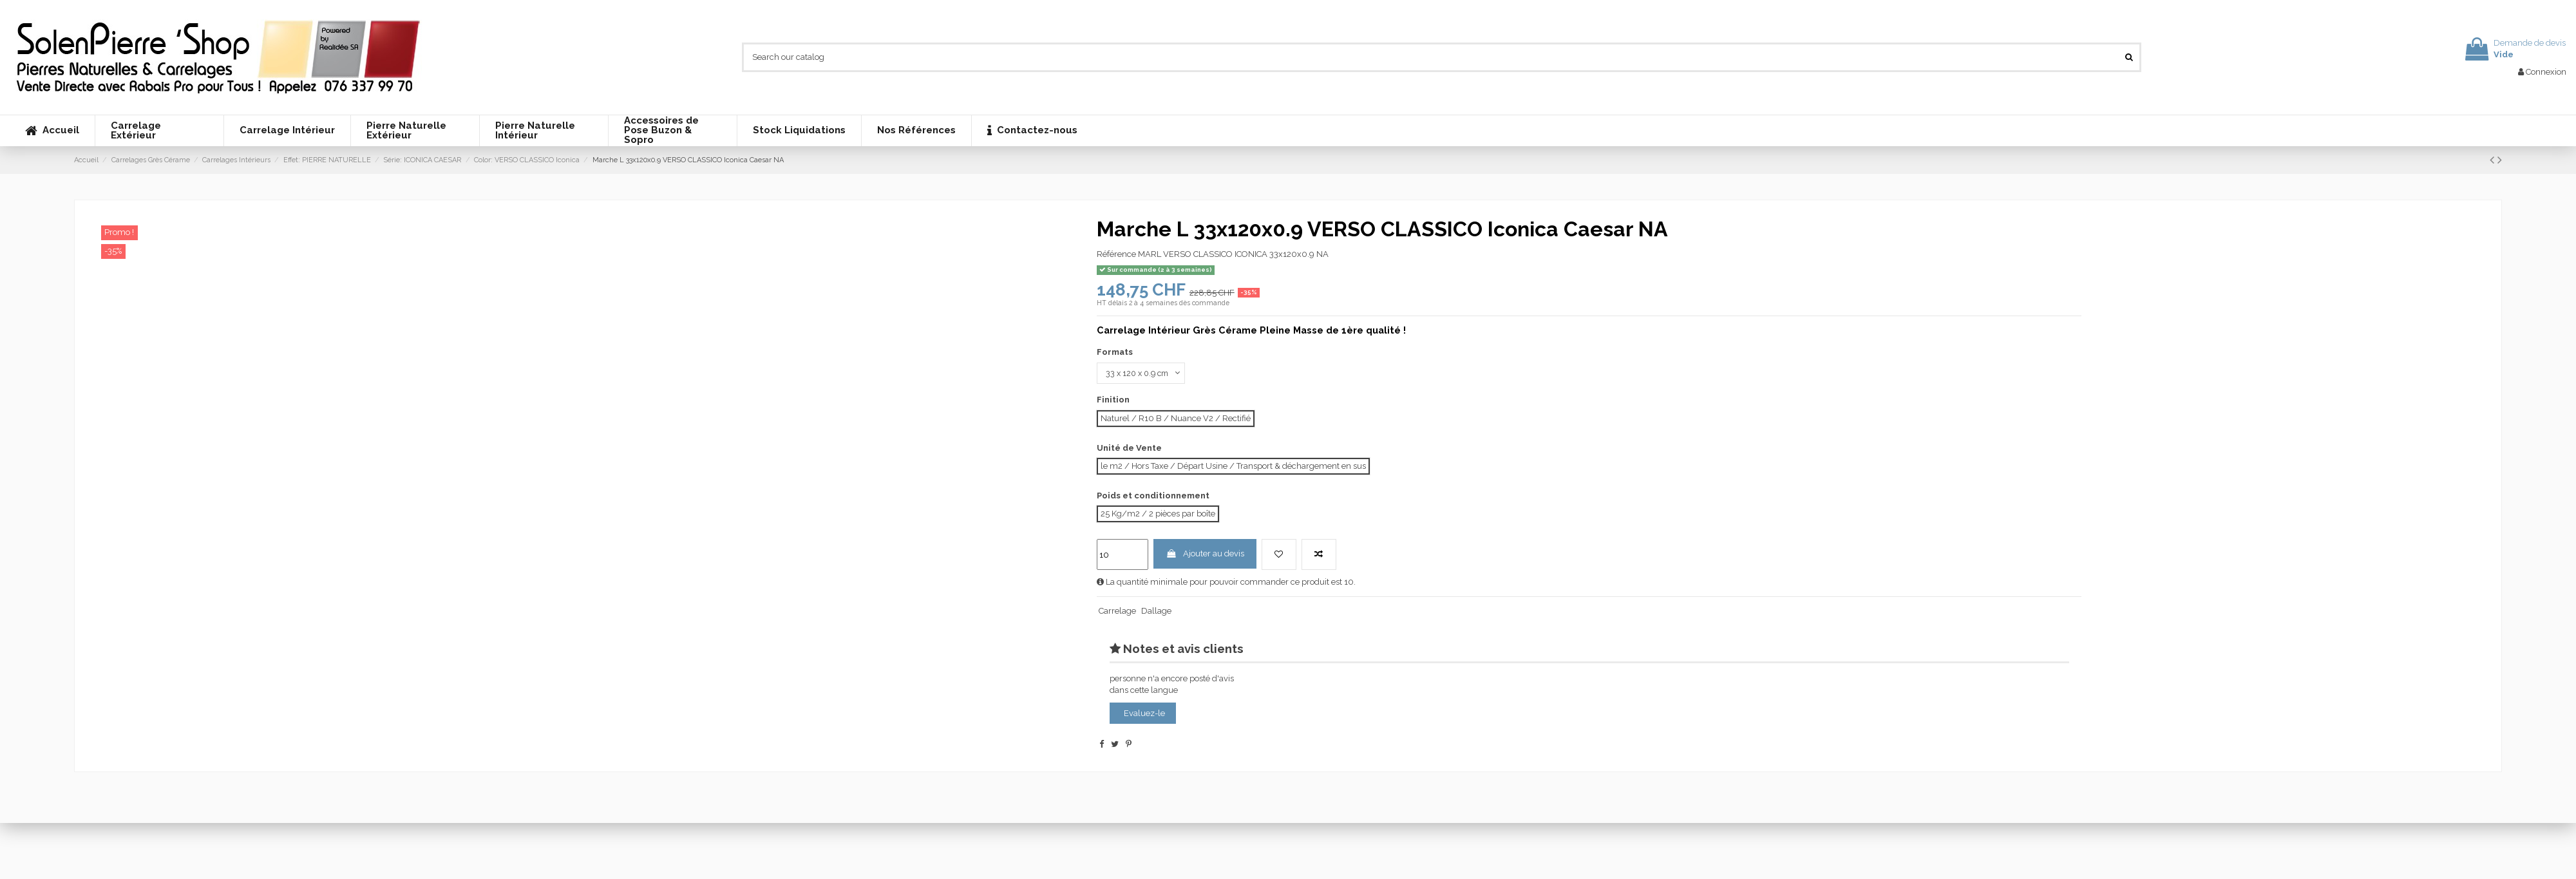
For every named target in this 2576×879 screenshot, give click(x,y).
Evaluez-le (1144, 714)
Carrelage (1117, 612)
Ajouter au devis (1205, 555)
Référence (1116, 254)
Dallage (1156, 612)
